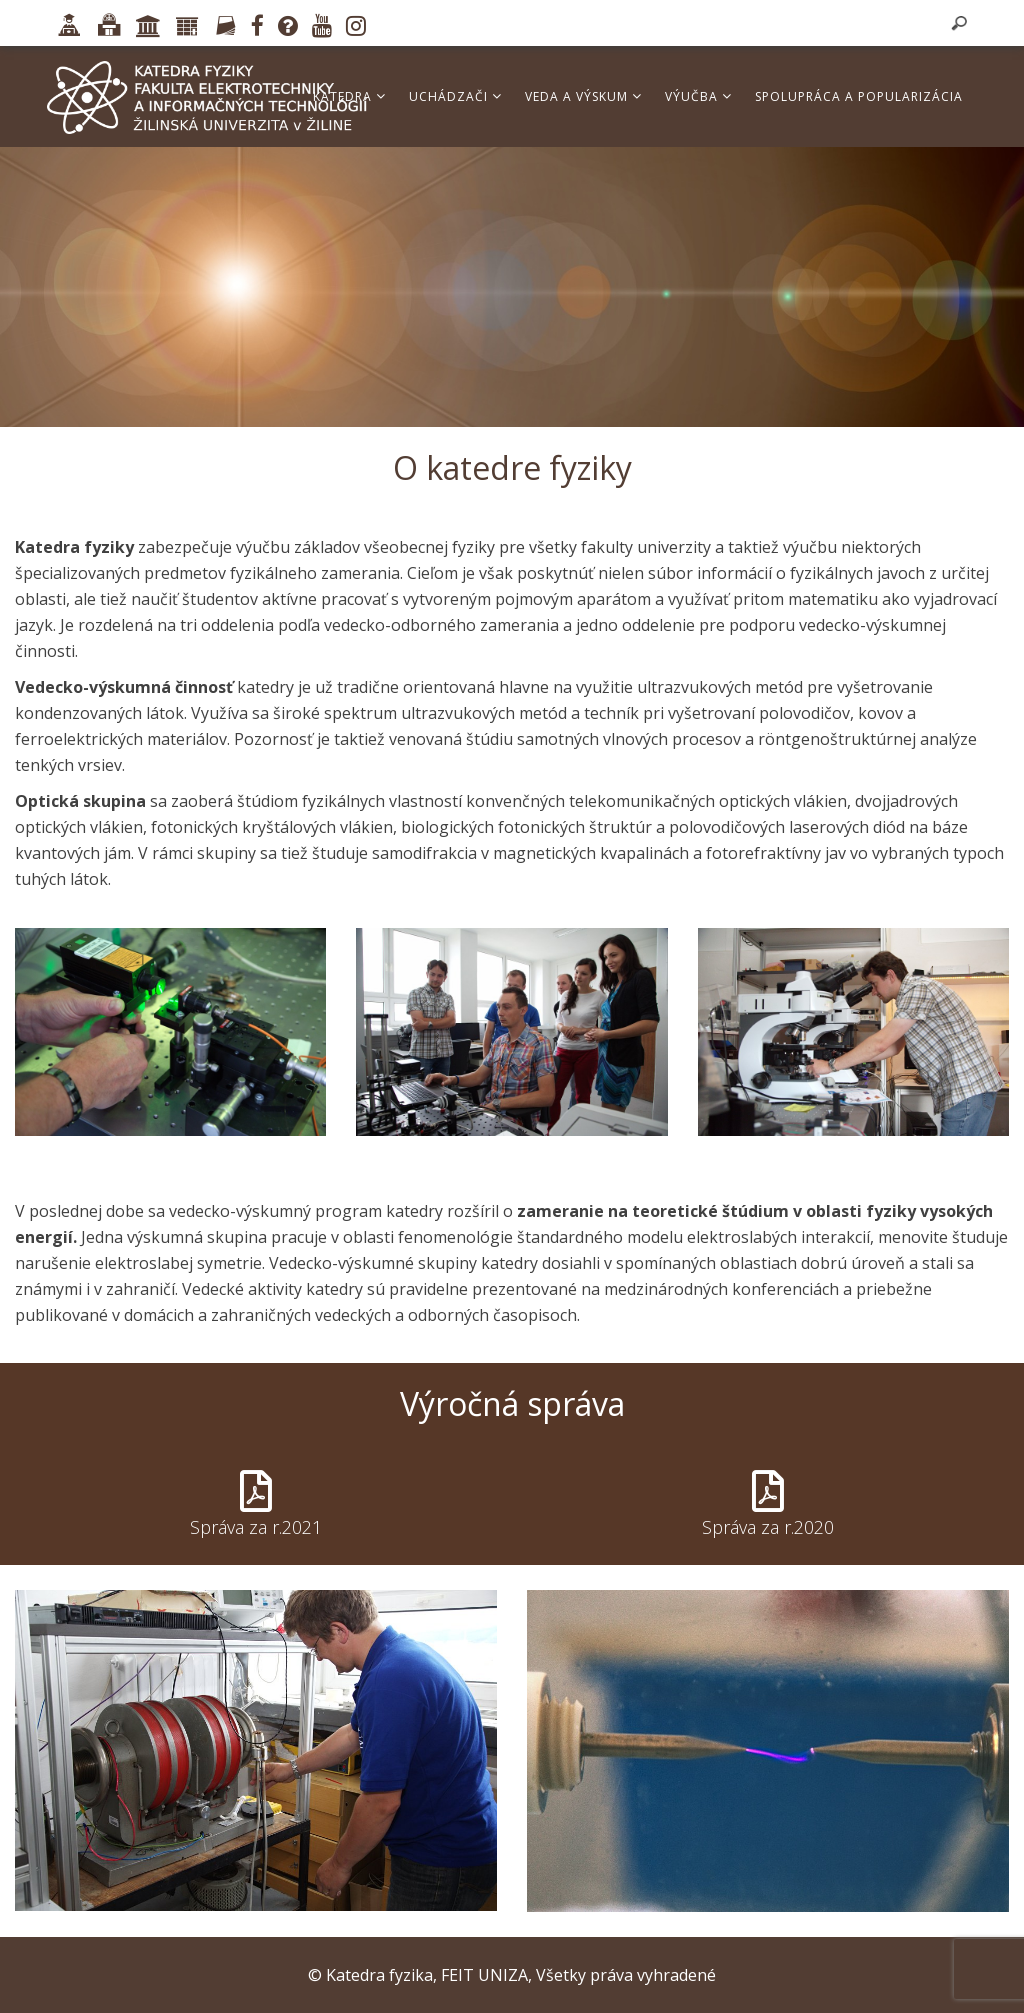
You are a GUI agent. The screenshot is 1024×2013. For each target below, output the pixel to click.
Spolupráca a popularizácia (859, 96)
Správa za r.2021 (256, 1527)
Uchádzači (455, 96)
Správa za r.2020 (768, 1527)
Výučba (698, 96)
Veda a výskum (583, 96)
